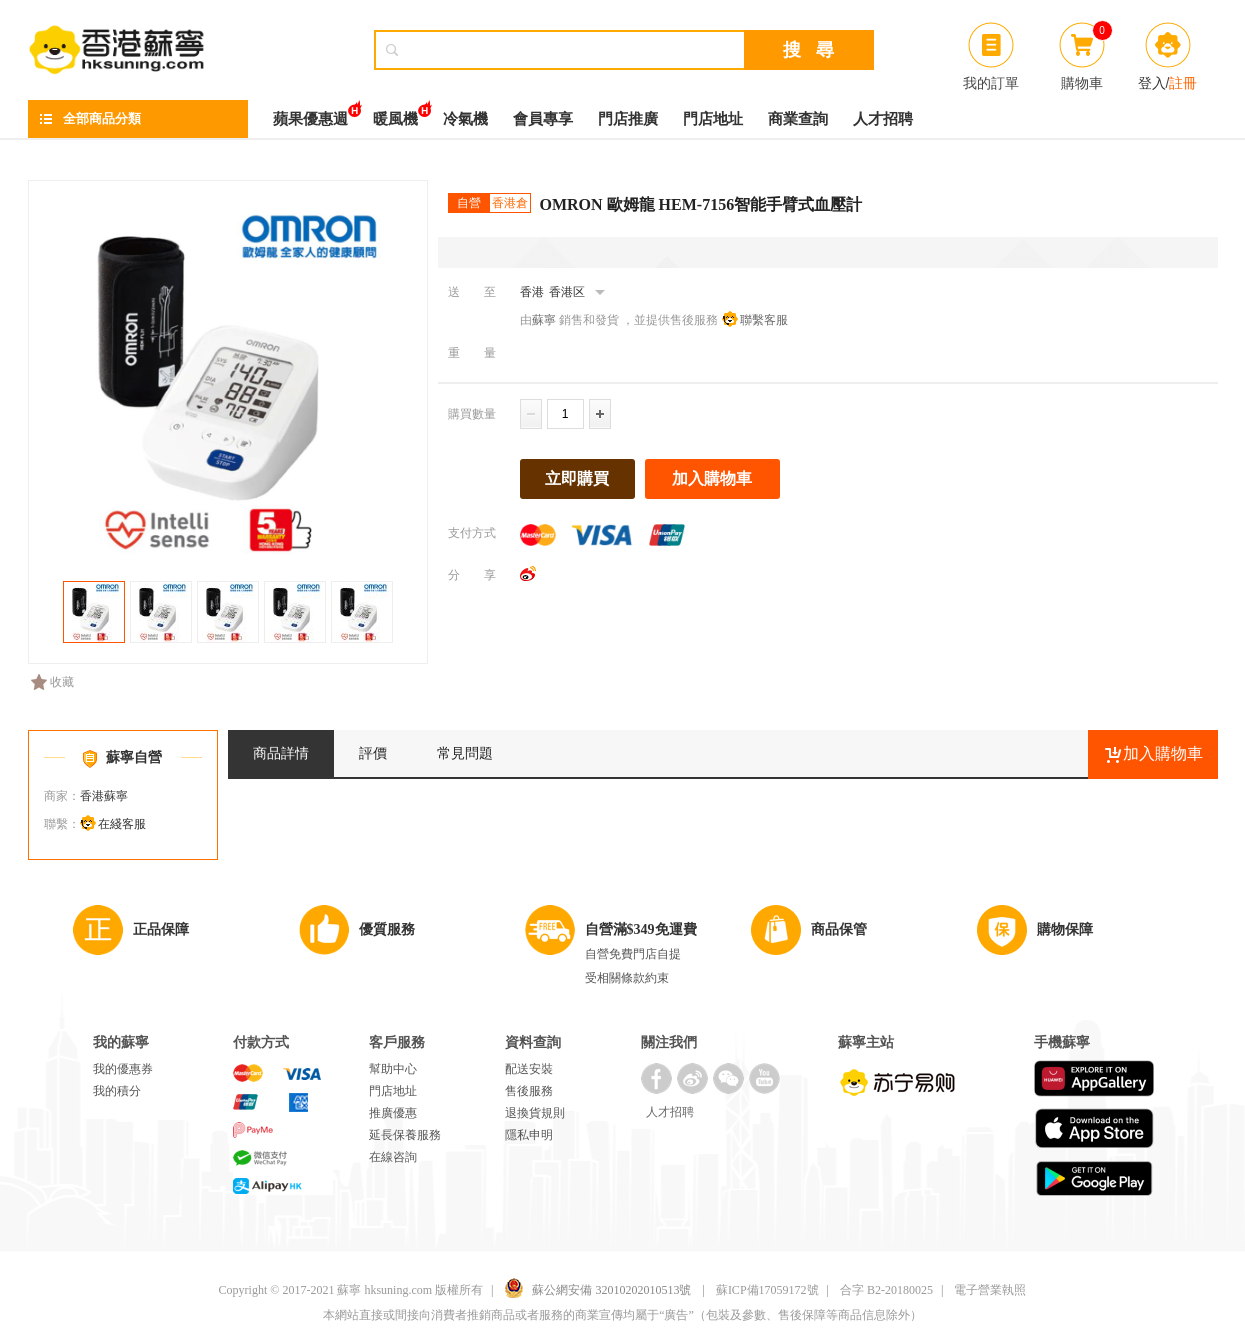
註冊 (1183, 83)
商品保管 (839, 929)
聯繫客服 (764, 320)
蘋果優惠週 (310, 113)
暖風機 (395, 113)
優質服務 (387, 929)
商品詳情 (281, 753)
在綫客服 (122, 824)
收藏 (52, 682)
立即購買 (577, 478)
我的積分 (117, 1091)
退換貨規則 (535, 1113)
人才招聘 (883, 119)
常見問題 (465, 753)
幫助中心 (393, 1069)
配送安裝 (529, 1069)
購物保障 (1065, 929)
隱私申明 (529, 1135)
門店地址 (713, 119)
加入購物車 (712, 478)
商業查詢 (798, 119)
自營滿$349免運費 (641, 929)
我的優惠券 (123, 1069)
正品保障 (161, 929)
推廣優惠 (393, 1113)
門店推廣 (628, 119)
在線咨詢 (393, 1157)
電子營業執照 (990, 1290)
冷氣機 (465, 119)
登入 (1152, 83)
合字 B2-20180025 (886, 1290)
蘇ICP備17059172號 (767, 1290)
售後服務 (529, 1091)
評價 (373, 753)
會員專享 (543, 119)
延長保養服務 (405, 1135)
